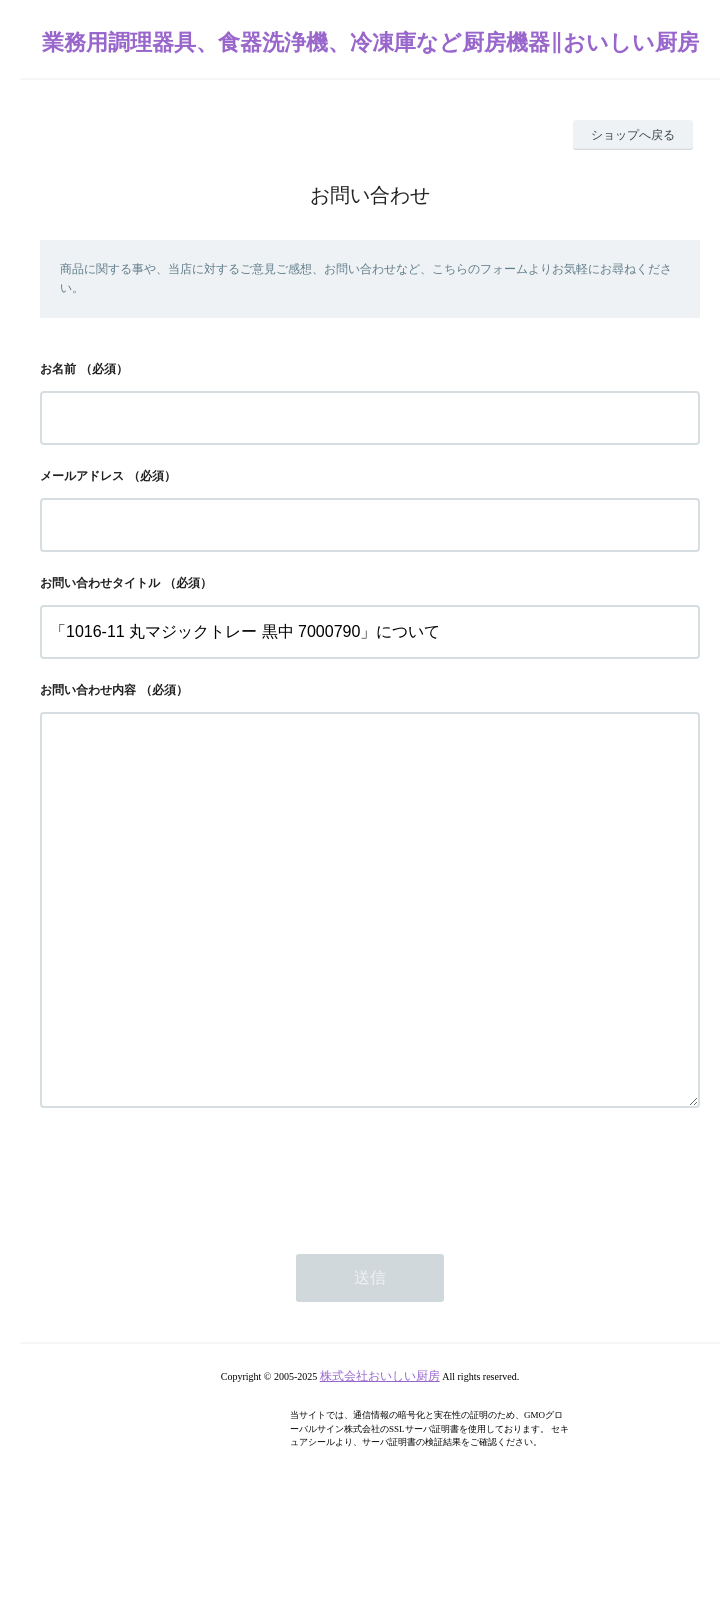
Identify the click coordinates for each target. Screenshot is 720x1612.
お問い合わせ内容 (88, 690)
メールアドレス (82, 476)
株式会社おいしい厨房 (380, 1456)
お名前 (58, 369)
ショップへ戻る (633, 135)
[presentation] (192, 1255)
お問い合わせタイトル (100, 583)
